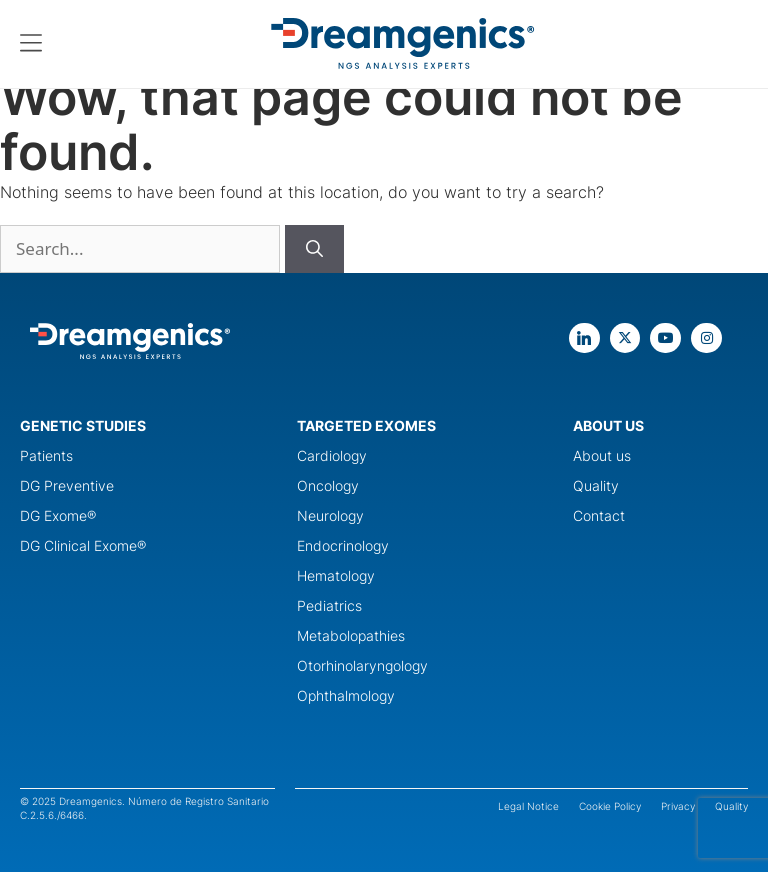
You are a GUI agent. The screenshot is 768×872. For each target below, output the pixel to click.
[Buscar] (314, 249)
